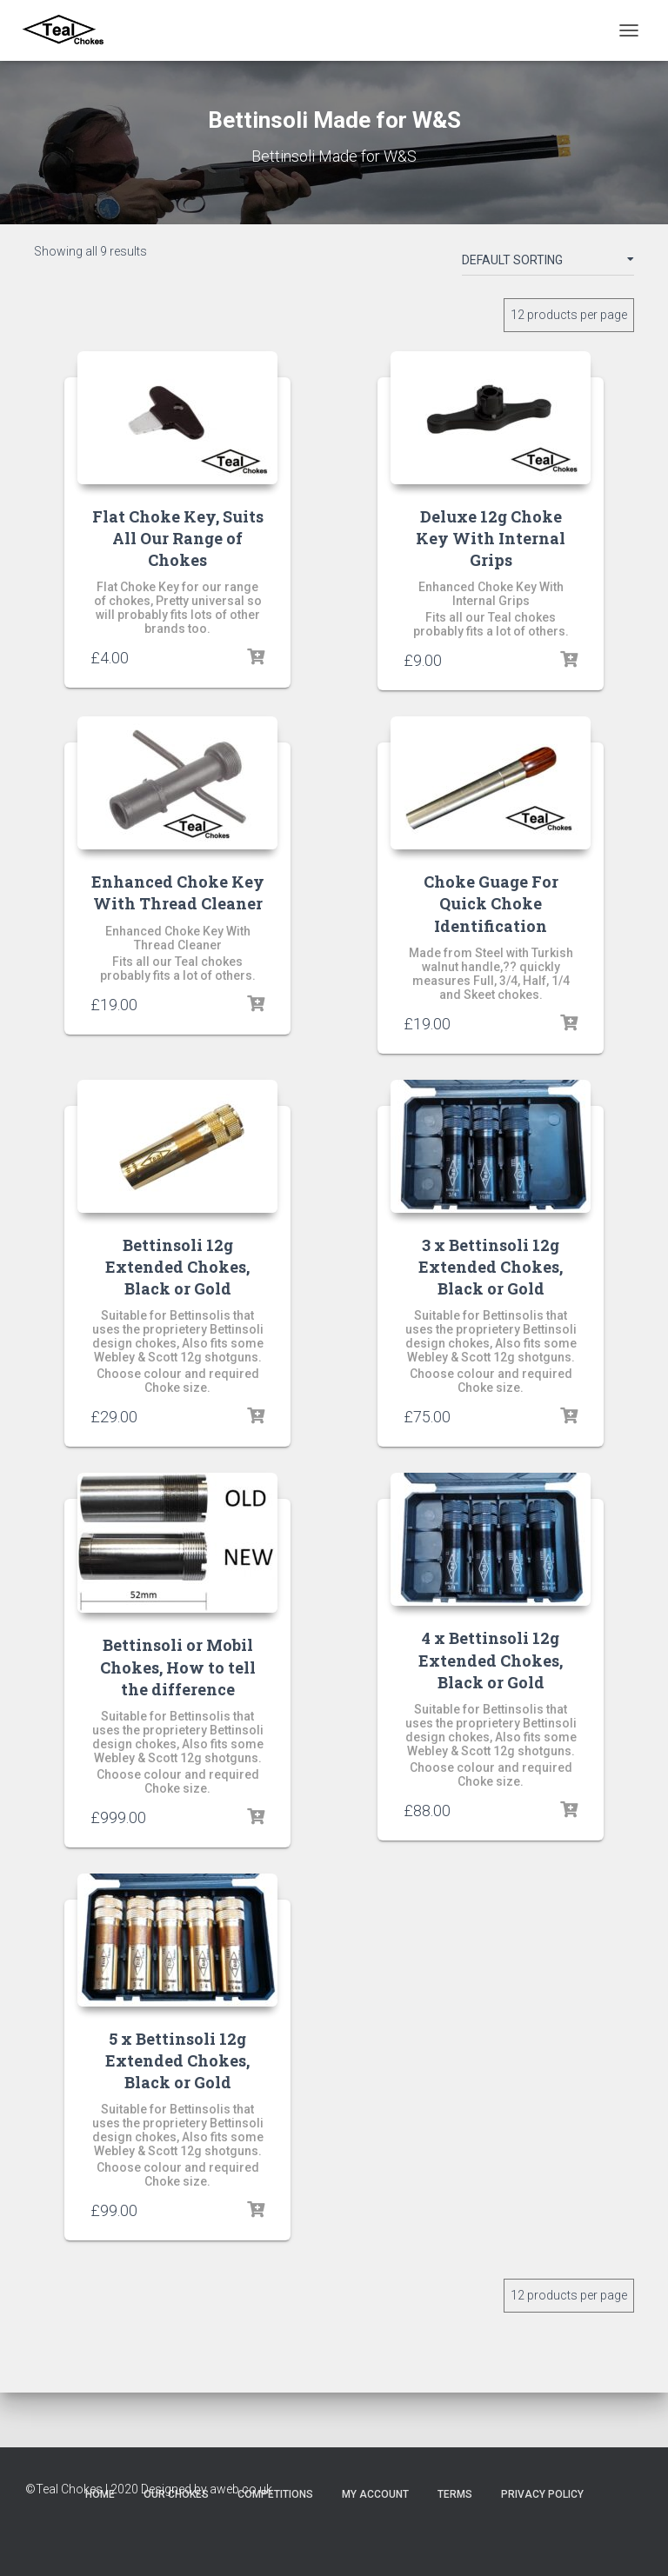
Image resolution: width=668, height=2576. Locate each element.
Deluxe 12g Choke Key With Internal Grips (490, 538)
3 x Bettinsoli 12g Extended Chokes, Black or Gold (490, 1267)
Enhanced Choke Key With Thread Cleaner (177, 892)
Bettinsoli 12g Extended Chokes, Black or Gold (177, 1267)
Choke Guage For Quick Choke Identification (491, 903)
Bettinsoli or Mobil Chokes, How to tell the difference (178, 1666)
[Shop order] (548, 263)
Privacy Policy (542, 2494)
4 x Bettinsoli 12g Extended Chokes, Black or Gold (490, 1659)
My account (375, 2494)
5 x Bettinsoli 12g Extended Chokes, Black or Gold (177, 2060)
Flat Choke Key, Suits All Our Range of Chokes (178, 538)
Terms (455, 2494)
